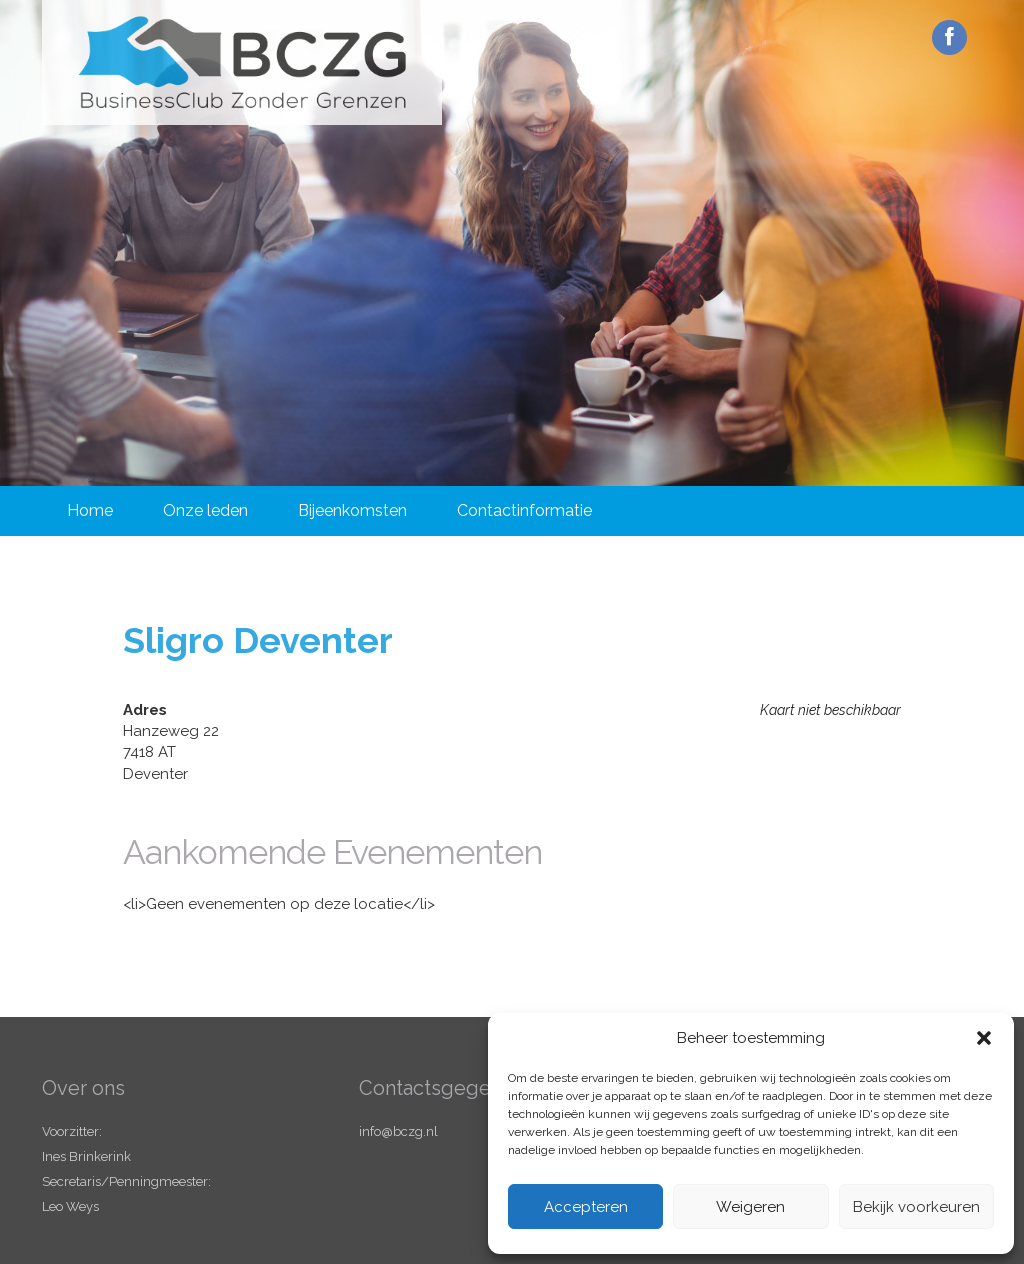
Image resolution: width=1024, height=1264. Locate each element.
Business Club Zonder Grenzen (242, 62)
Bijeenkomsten (352, 510)
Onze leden (205, 510)
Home (90, 510)
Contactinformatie (524, 510)
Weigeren (750, 1207)
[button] (984, 1038)
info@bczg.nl (398, 1131)
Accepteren (586, 1207)
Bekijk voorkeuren (916, 1207)
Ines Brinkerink (86, 1156)
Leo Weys (70, 1206)
